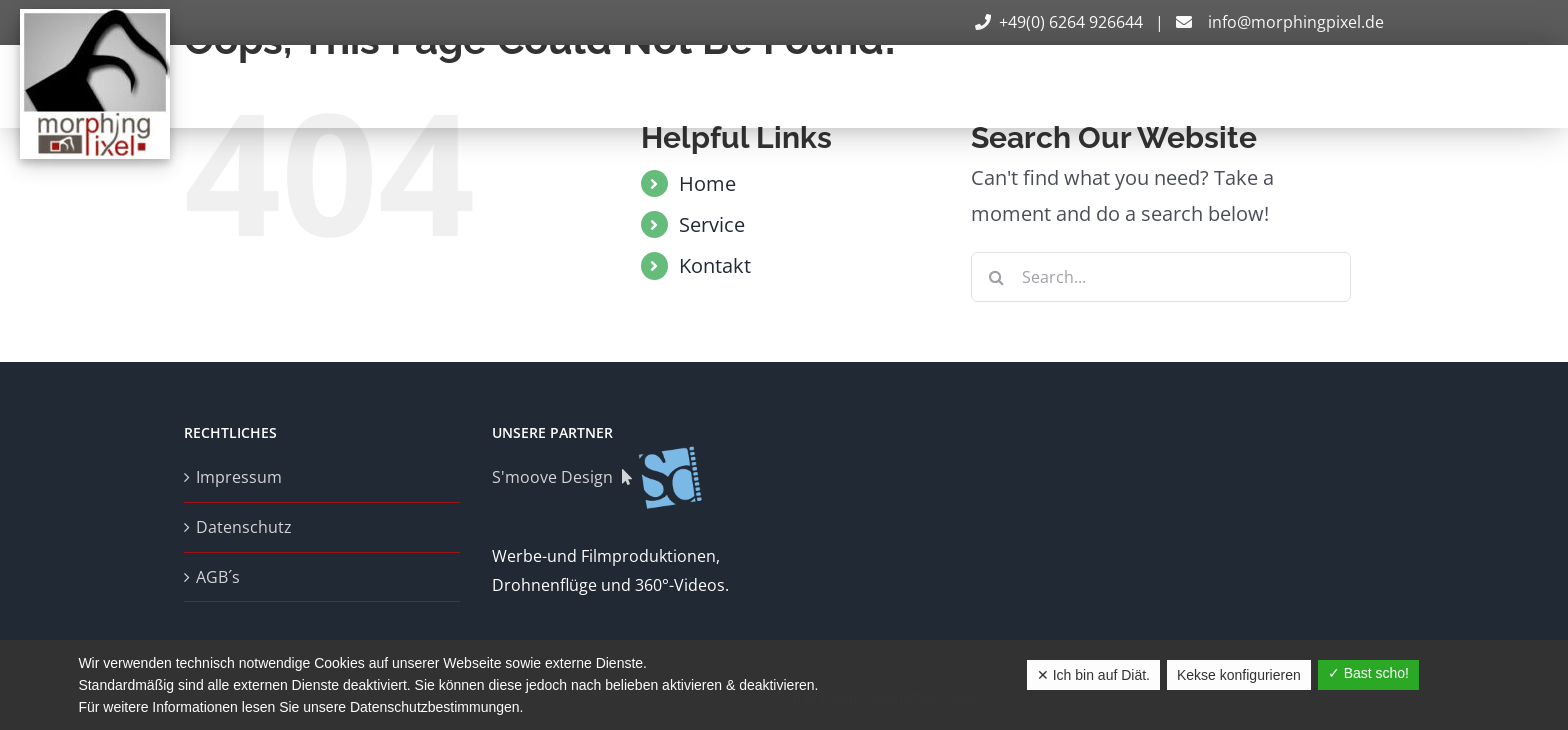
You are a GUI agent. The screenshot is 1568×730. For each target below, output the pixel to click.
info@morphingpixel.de (1278, 22)
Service (712, 224)
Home (707, 183)
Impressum (239, 477)
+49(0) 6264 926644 (1061, 22)
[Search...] (1161, 277)
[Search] (996, 277)
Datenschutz (244, 527)
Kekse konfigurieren (1239, 675)
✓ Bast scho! (1368, 673)
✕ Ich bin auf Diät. (1093, 675)
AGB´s (218, 577)
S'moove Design (598, 477)
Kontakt (715, 265)
